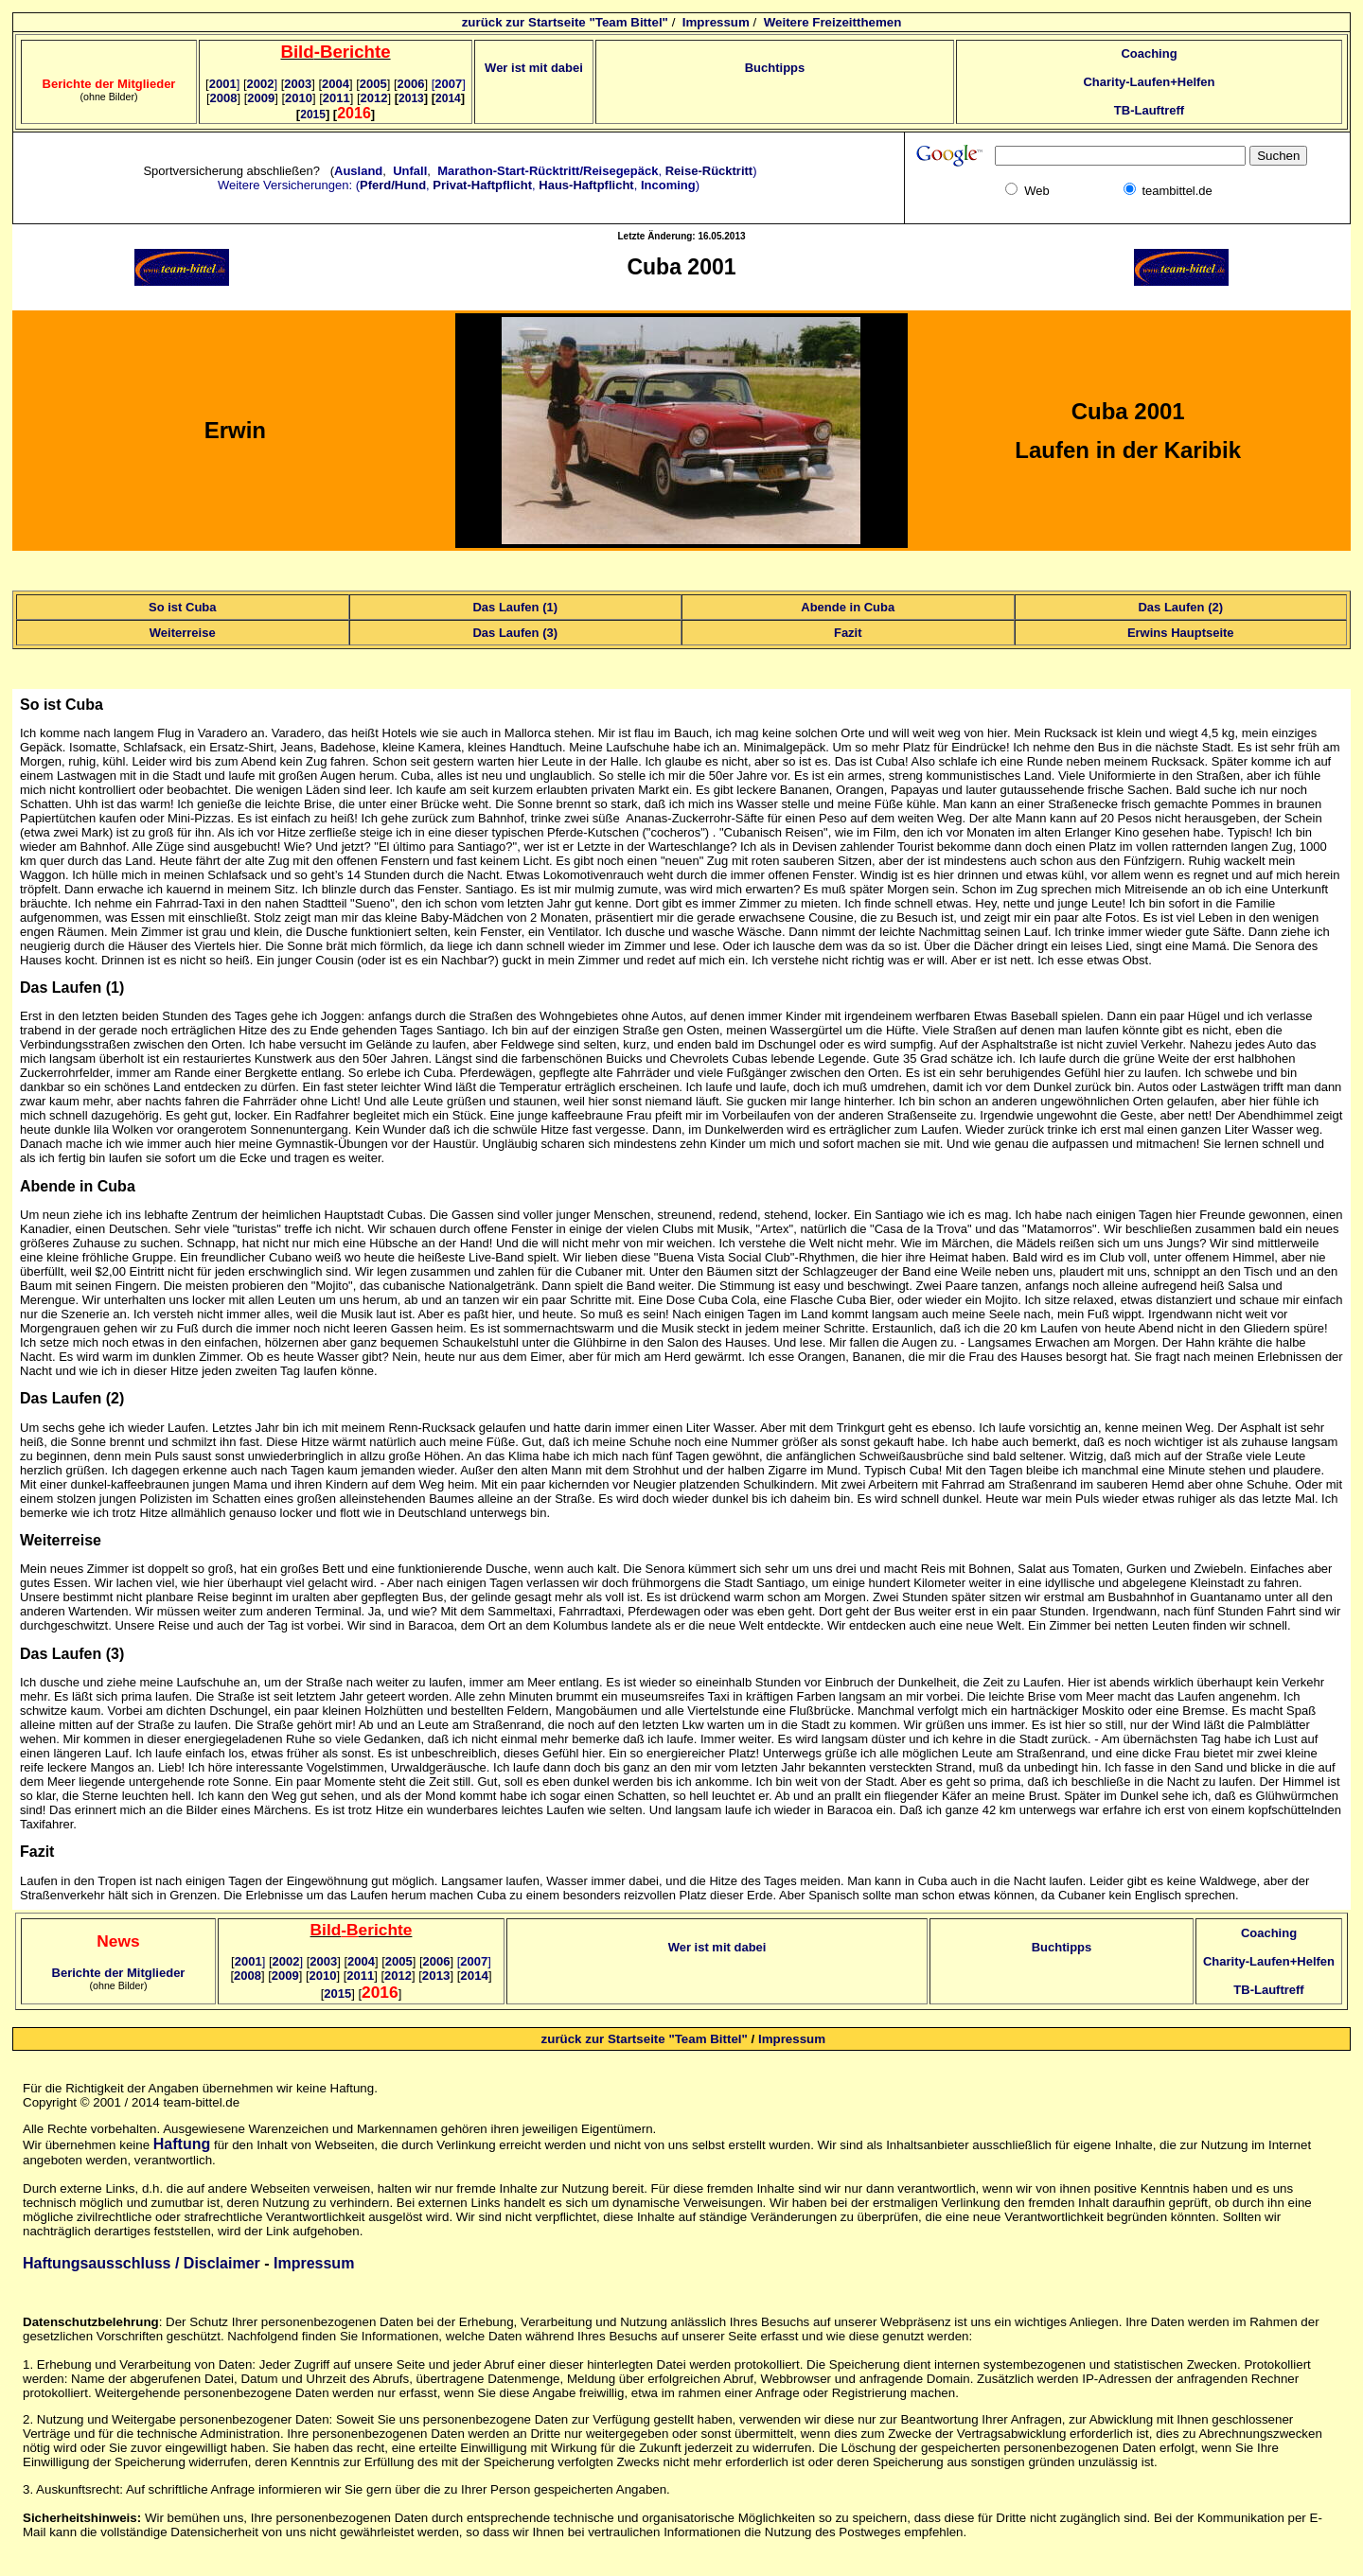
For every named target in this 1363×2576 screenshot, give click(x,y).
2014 (474, 1975)
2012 (374, 98)
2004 (335, 84)
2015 (337, 1993)
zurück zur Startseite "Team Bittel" (565, 22)
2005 (373, 84)
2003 (297, 84)
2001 (224, 84)
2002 (262, 84)
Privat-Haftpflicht (482, 185)
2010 (298, 98)
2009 (260, 98)
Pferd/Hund (393, 185)
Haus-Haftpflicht (586, 185)
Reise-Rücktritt (708, 171)
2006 (411, 84)
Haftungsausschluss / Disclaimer (141, 2263)
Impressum (716, 22)
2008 (224, 98)
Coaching (1149, 53)
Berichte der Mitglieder (119, 1973)
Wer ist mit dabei (534, 68)
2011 (336, 98)
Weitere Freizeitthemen (833, 22)
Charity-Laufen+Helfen (1148, 82)
